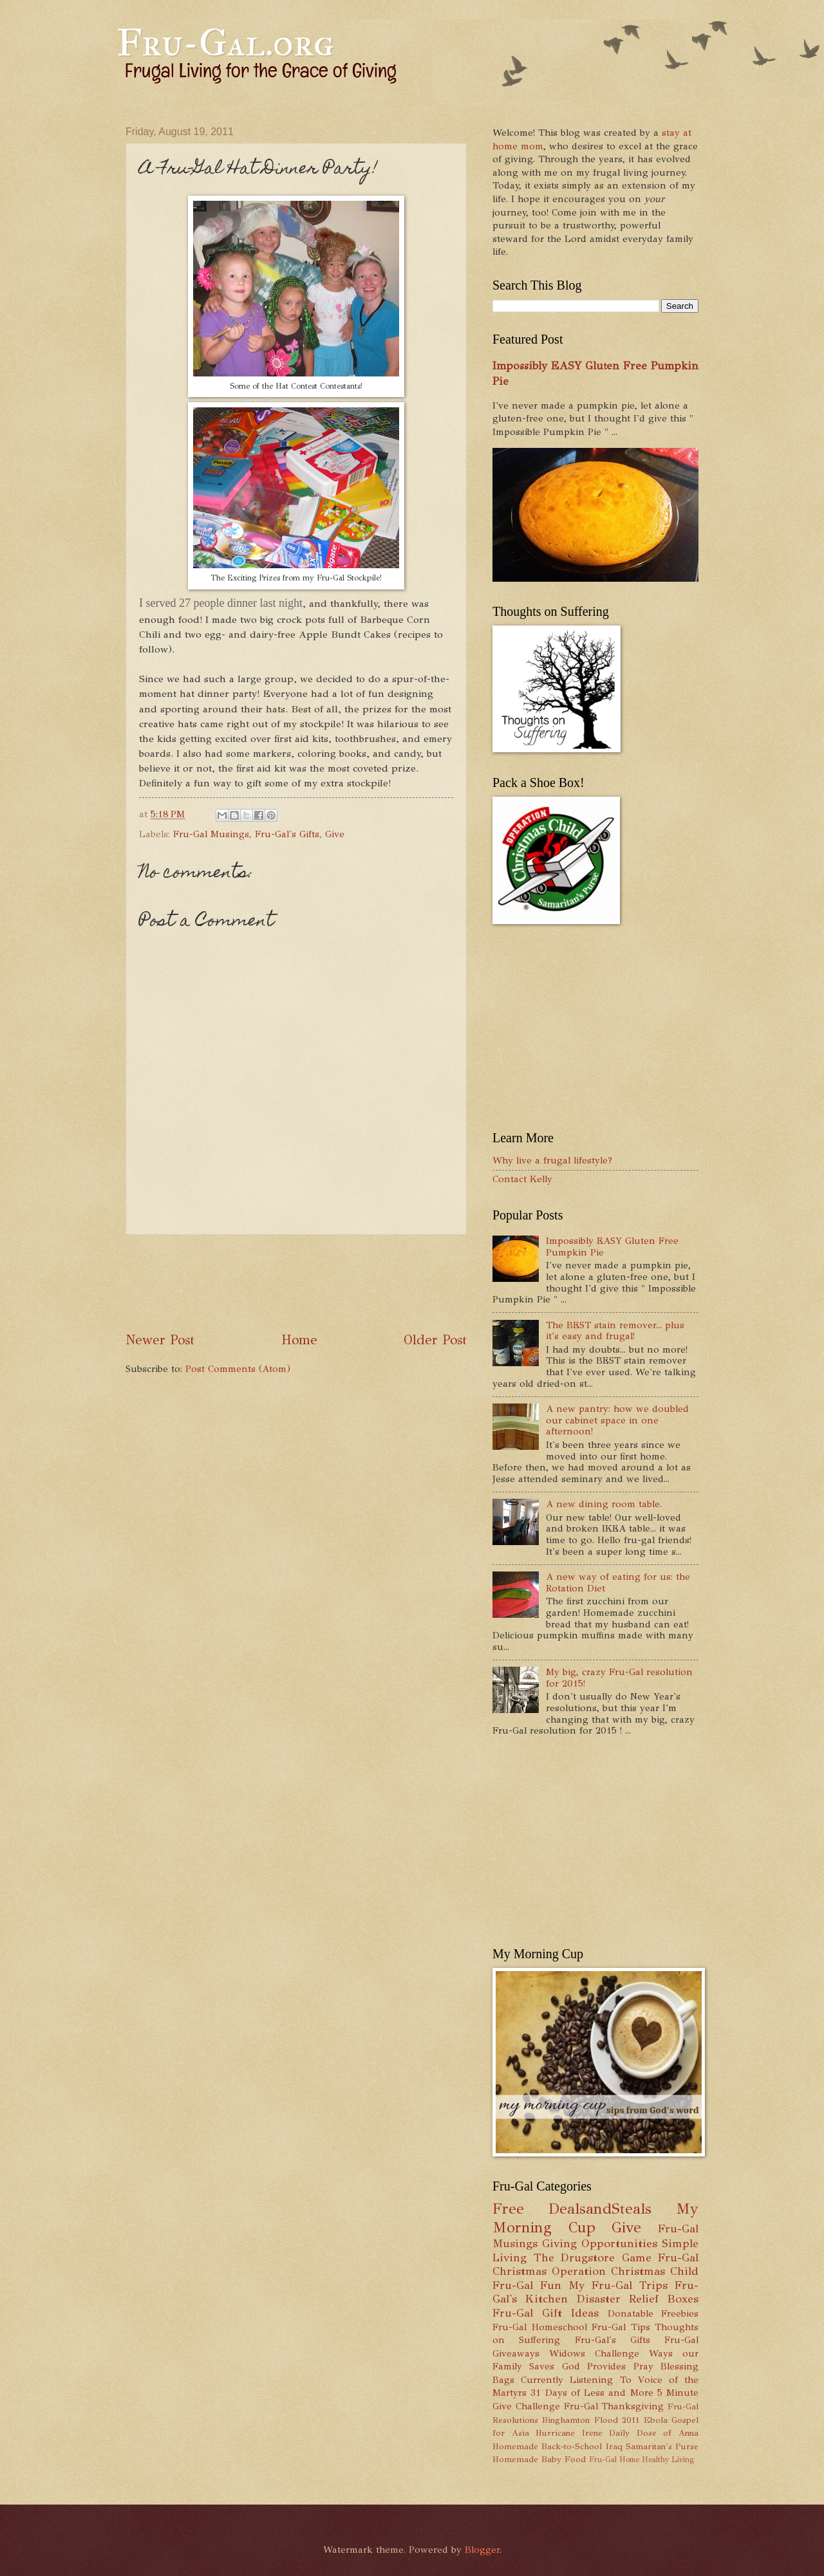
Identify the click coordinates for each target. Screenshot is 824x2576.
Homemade (515, 2446)
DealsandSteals (599, 2209)
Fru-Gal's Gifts (287, 834)
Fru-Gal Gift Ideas (545, 2313)
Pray (643, 2366)
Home (299, 1339)
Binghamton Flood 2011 (590, 2419)
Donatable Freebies (653, 2313)
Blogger (482, 2549)
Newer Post (160, 1339)
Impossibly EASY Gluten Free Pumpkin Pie (612, 1246)
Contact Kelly (522, 1179)
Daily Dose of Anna (653, 2432)
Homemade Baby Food (539, 2459)
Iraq (614, 2446)
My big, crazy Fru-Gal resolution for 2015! (619, 1677)
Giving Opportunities (599, 2243)
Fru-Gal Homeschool (539, 2327)
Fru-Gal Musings (211, 834)
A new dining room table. (604, 1504)
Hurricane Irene (569, 2432)
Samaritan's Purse (662, 2446)
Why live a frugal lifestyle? (552, 1160)
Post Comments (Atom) (237, 1369)
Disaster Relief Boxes (638, 2299)
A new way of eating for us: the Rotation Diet (618, 1582)
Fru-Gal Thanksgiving (614, 2406)
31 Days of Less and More (591, 2392)
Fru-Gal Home (614, 2459)
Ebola (656, 2419)
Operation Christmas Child (625, 2271)
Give (334, 834)
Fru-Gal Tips (621, 2327)
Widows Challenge (594, 2353)
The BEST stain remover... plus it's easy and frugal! (615, 1330)
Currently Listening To (576, 2380)
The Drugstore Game (592, 2257)
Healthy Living (668, 2459)
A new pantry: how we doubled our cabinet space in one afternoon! (617, 1420)
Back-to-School (571, 2446)
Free (508, 2209)
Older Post (435, 1339)
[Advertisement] (360, 1283)
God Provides (594, 2366)
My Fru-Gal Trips (618, 2285)
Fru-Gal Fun (526, 2285)
